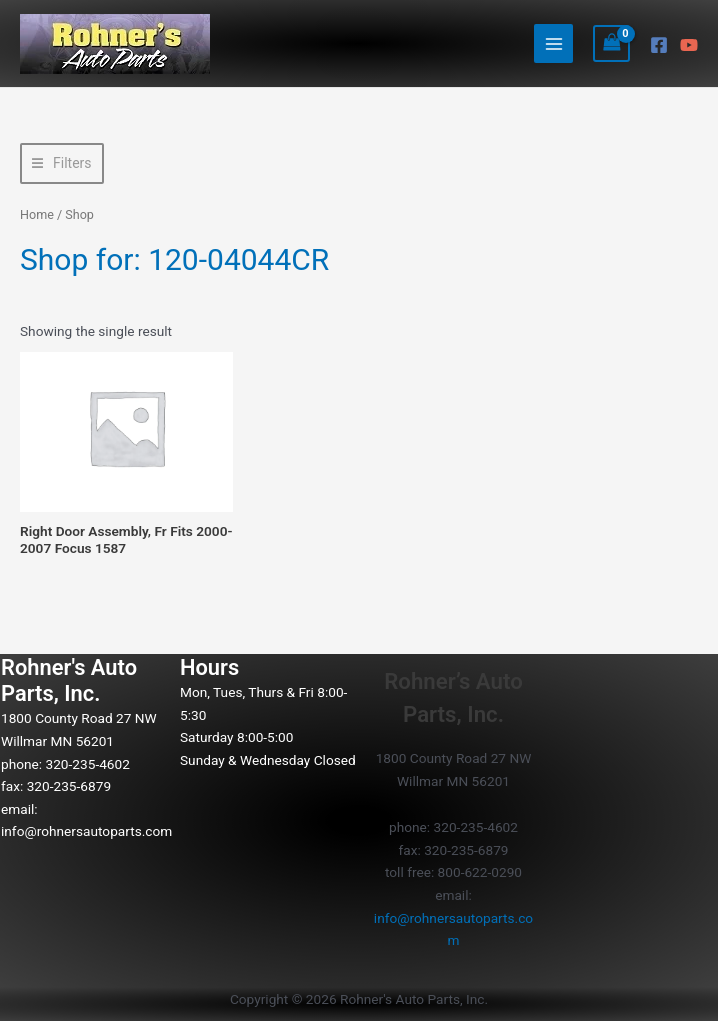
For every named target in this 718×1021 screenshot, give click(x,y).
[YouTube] (689, 45)
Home (37, 214)
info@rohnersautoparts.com (86, 831)
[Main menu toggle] (553, 43)
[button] (62, 163)
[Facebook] (659, 45)
